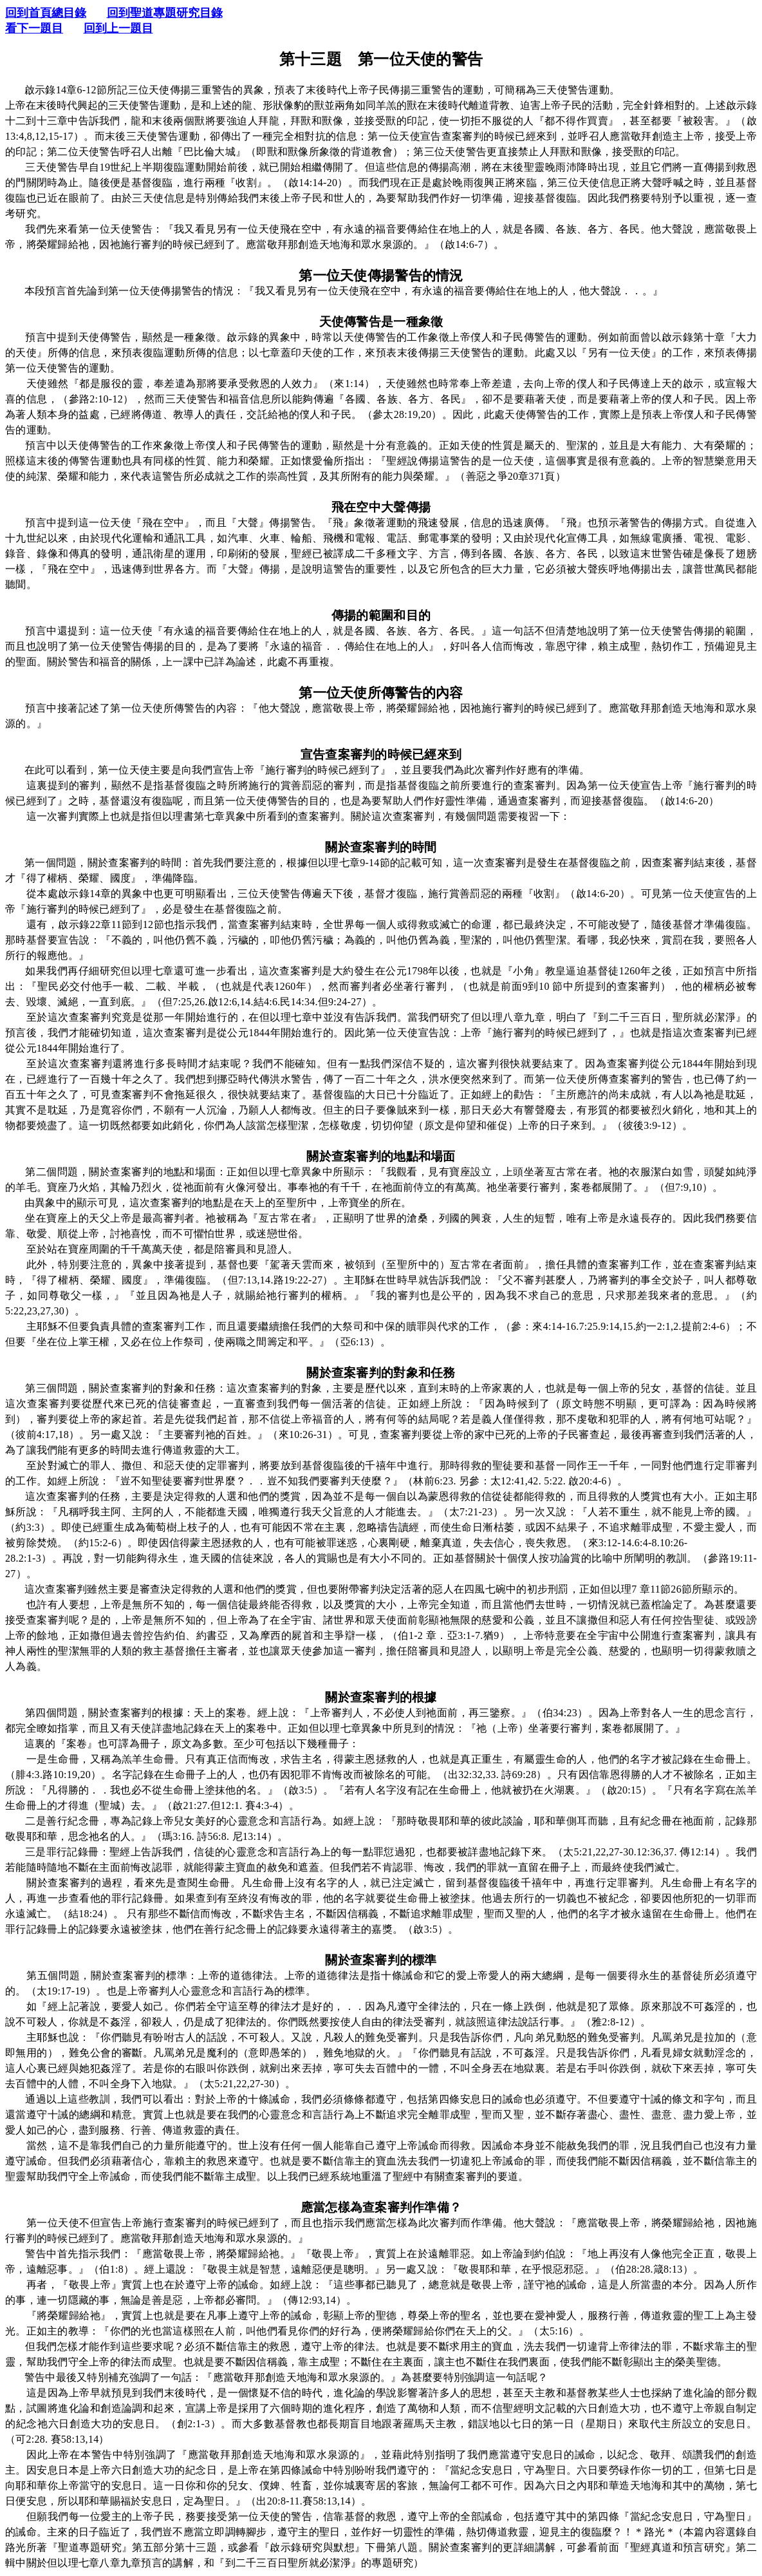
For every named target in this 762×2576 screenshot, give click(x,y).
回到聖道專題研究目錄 (165, 12)
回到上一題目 (118, 28)
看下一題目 (34, 28)
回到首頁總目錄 (45, 12)
